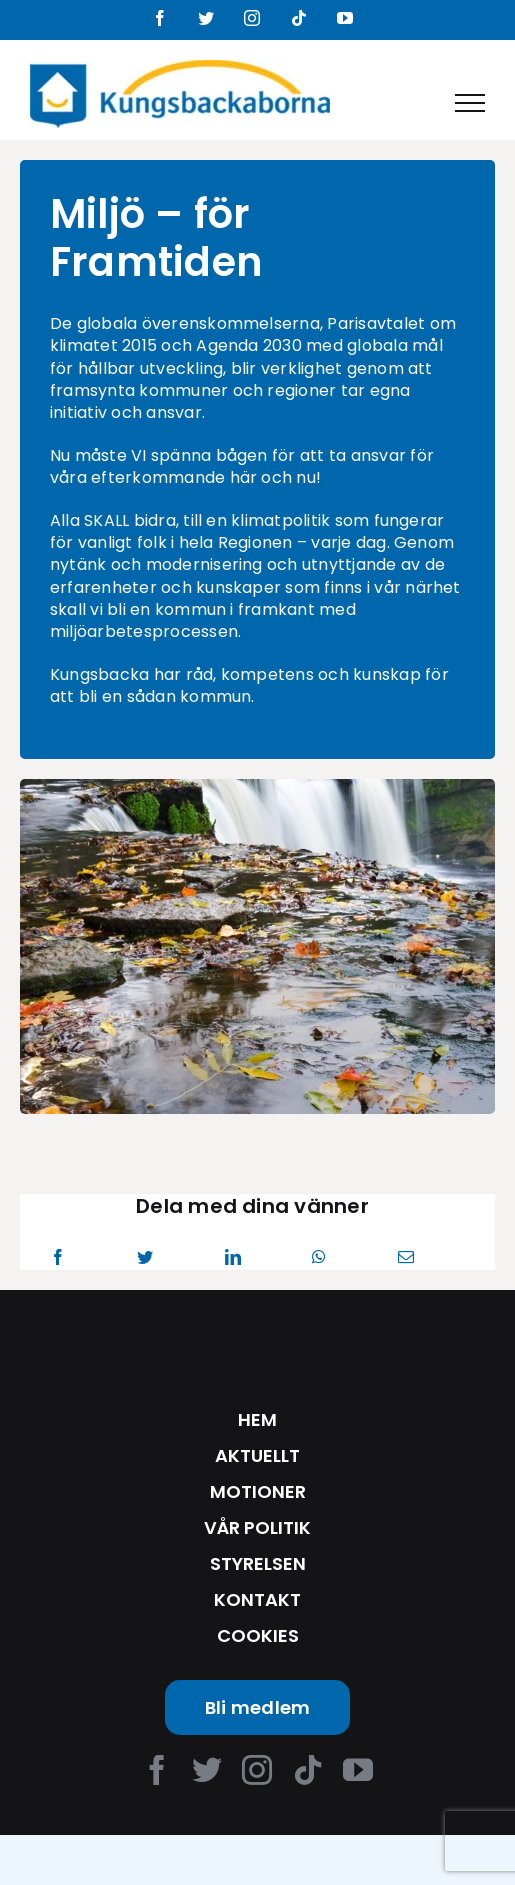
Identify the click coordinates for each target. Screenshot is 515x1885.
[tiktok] (308, 1770)
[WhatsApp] (319, 1257)
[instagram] (257, 1770)
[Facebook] (58, 1257)
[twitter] (207, 1770)
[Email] (406, 1257)
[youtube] (358, 1770)
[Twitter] (145, 1257)
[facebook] (157, 1770)
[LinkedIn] (233, 1257)
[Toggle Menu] (470, 103)
